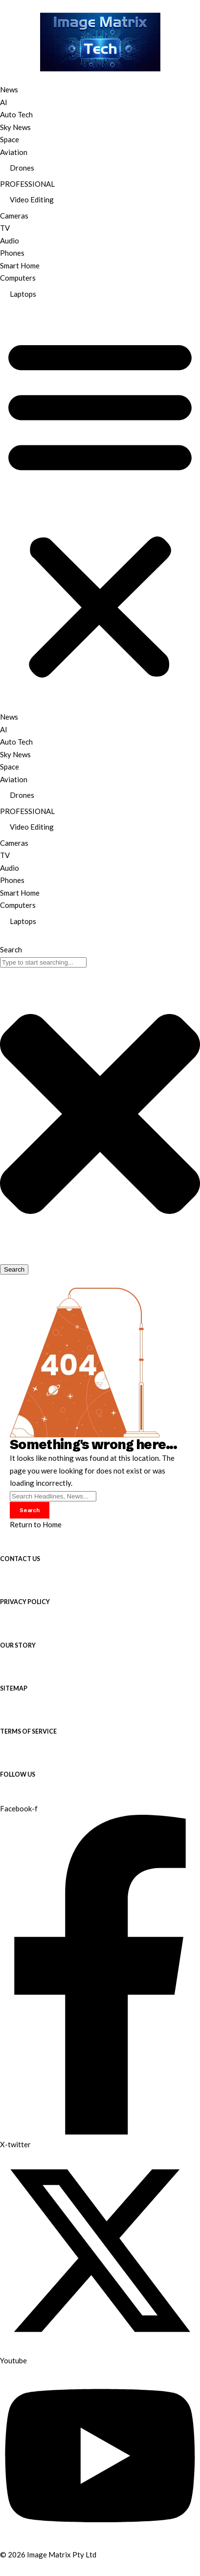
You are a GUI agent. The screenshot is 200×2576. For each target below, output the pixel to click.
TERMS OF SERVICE (28, 1731)
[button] (100, 507)
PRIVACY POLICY (25, 1602)
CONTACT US (20, 1559)
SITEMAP (13, 1688)
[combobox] (43, 962)
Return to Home (36, 1524)
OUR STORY (18, 1645)
